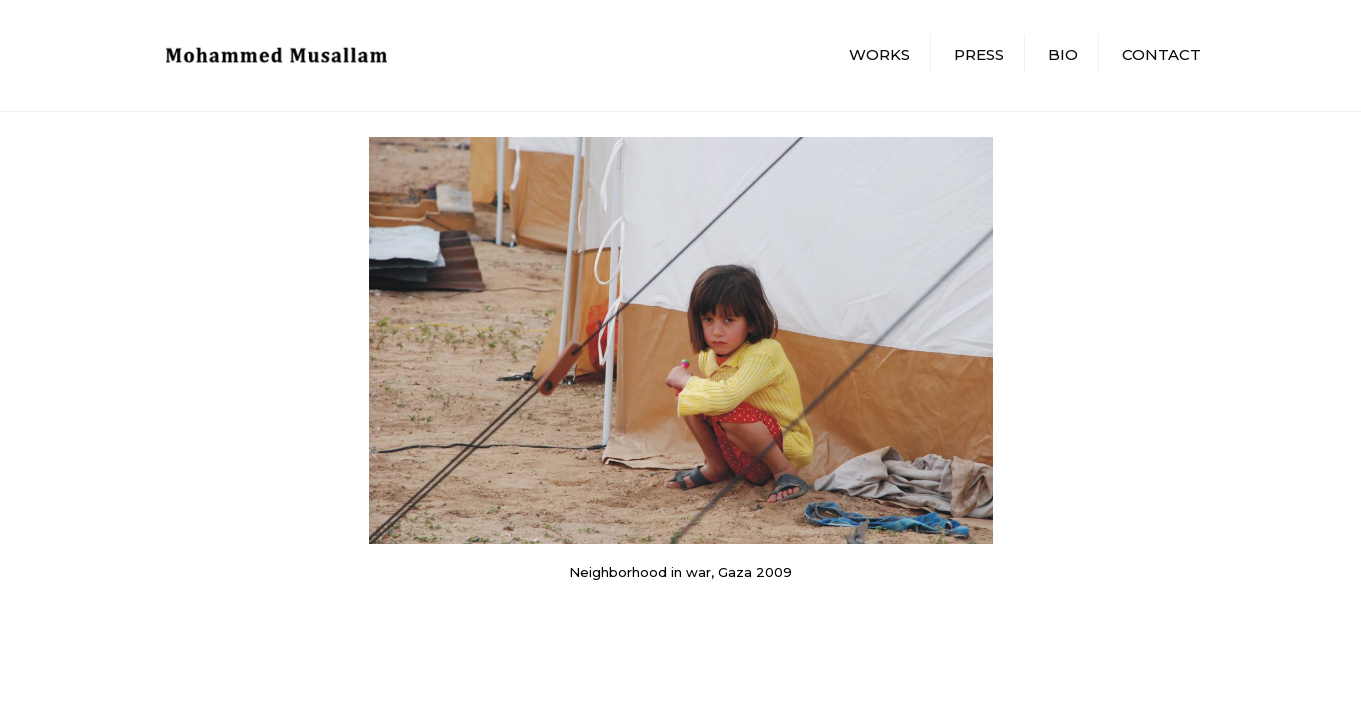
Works (879, 54)
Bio (1063, 54)
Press (979, 54)
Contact (1161, 54)
